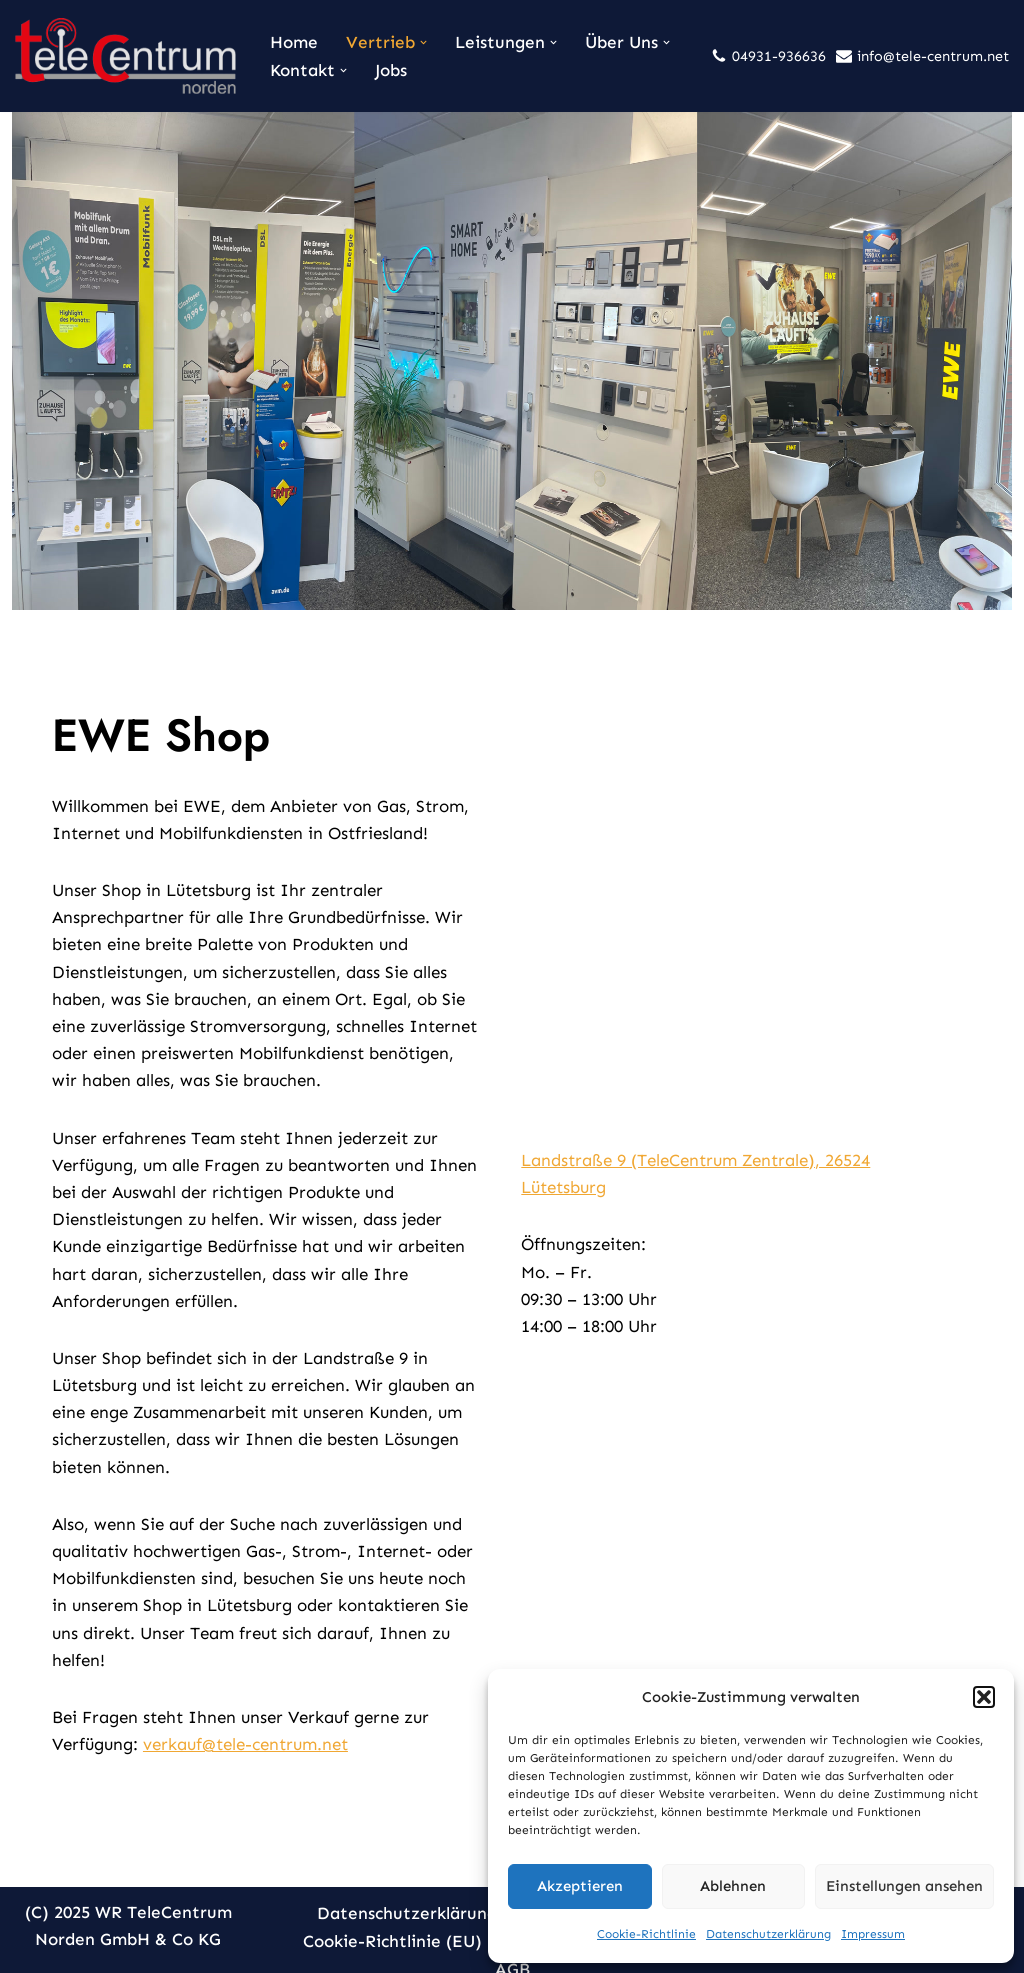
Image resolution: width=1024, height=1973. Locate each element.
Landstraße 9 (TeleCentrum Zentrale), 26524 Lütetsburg (751, 1163)
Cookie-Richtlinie (646, 1934)
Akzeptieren (580, 1886)
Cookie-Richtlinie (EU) (392, 1919)
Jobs (391, 70)
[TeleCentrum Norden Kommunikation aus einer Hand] (125, 56)
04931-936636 (779, 56)
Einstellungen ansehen (904, 1886)
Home (294, 42)
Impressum (873, 1934)
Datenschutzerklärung (768, 1934)
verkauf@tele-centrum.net (233, 1720)
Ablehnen (733, 1886)
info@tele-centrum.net (933, 56)
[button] (984, 1697)
